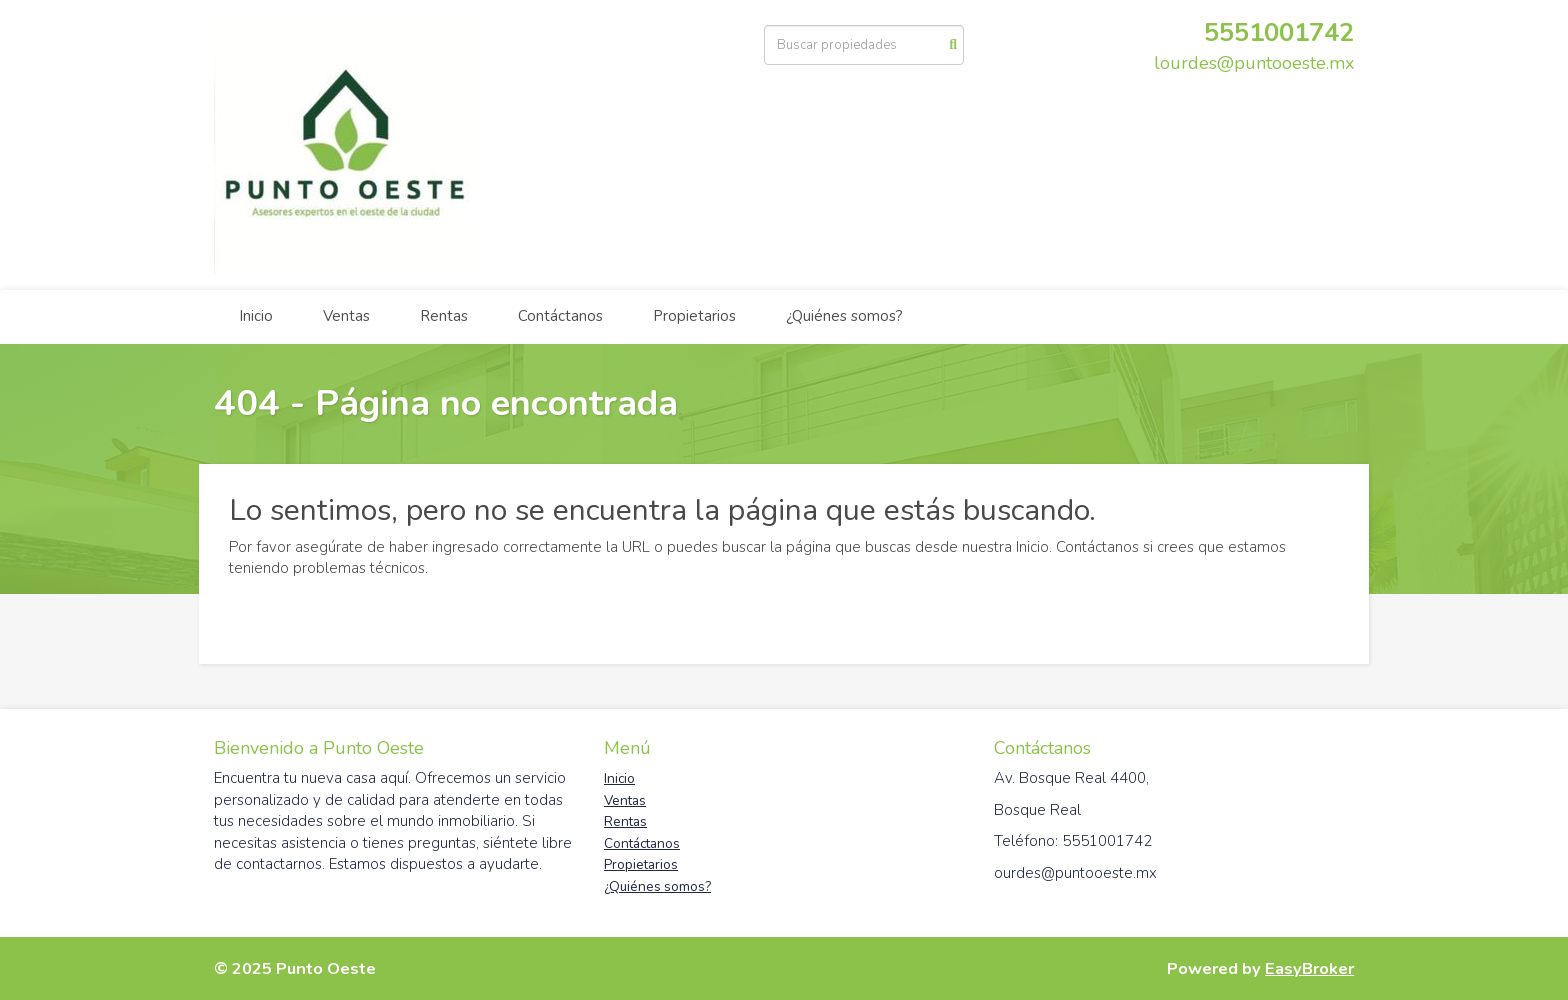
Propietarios (694, 316)
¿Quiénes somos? (844, 316)
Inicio (256, 316)
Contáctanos (560, 316)
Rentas (444, 316)
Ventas (346, 316)
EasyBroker (1309, 968)
